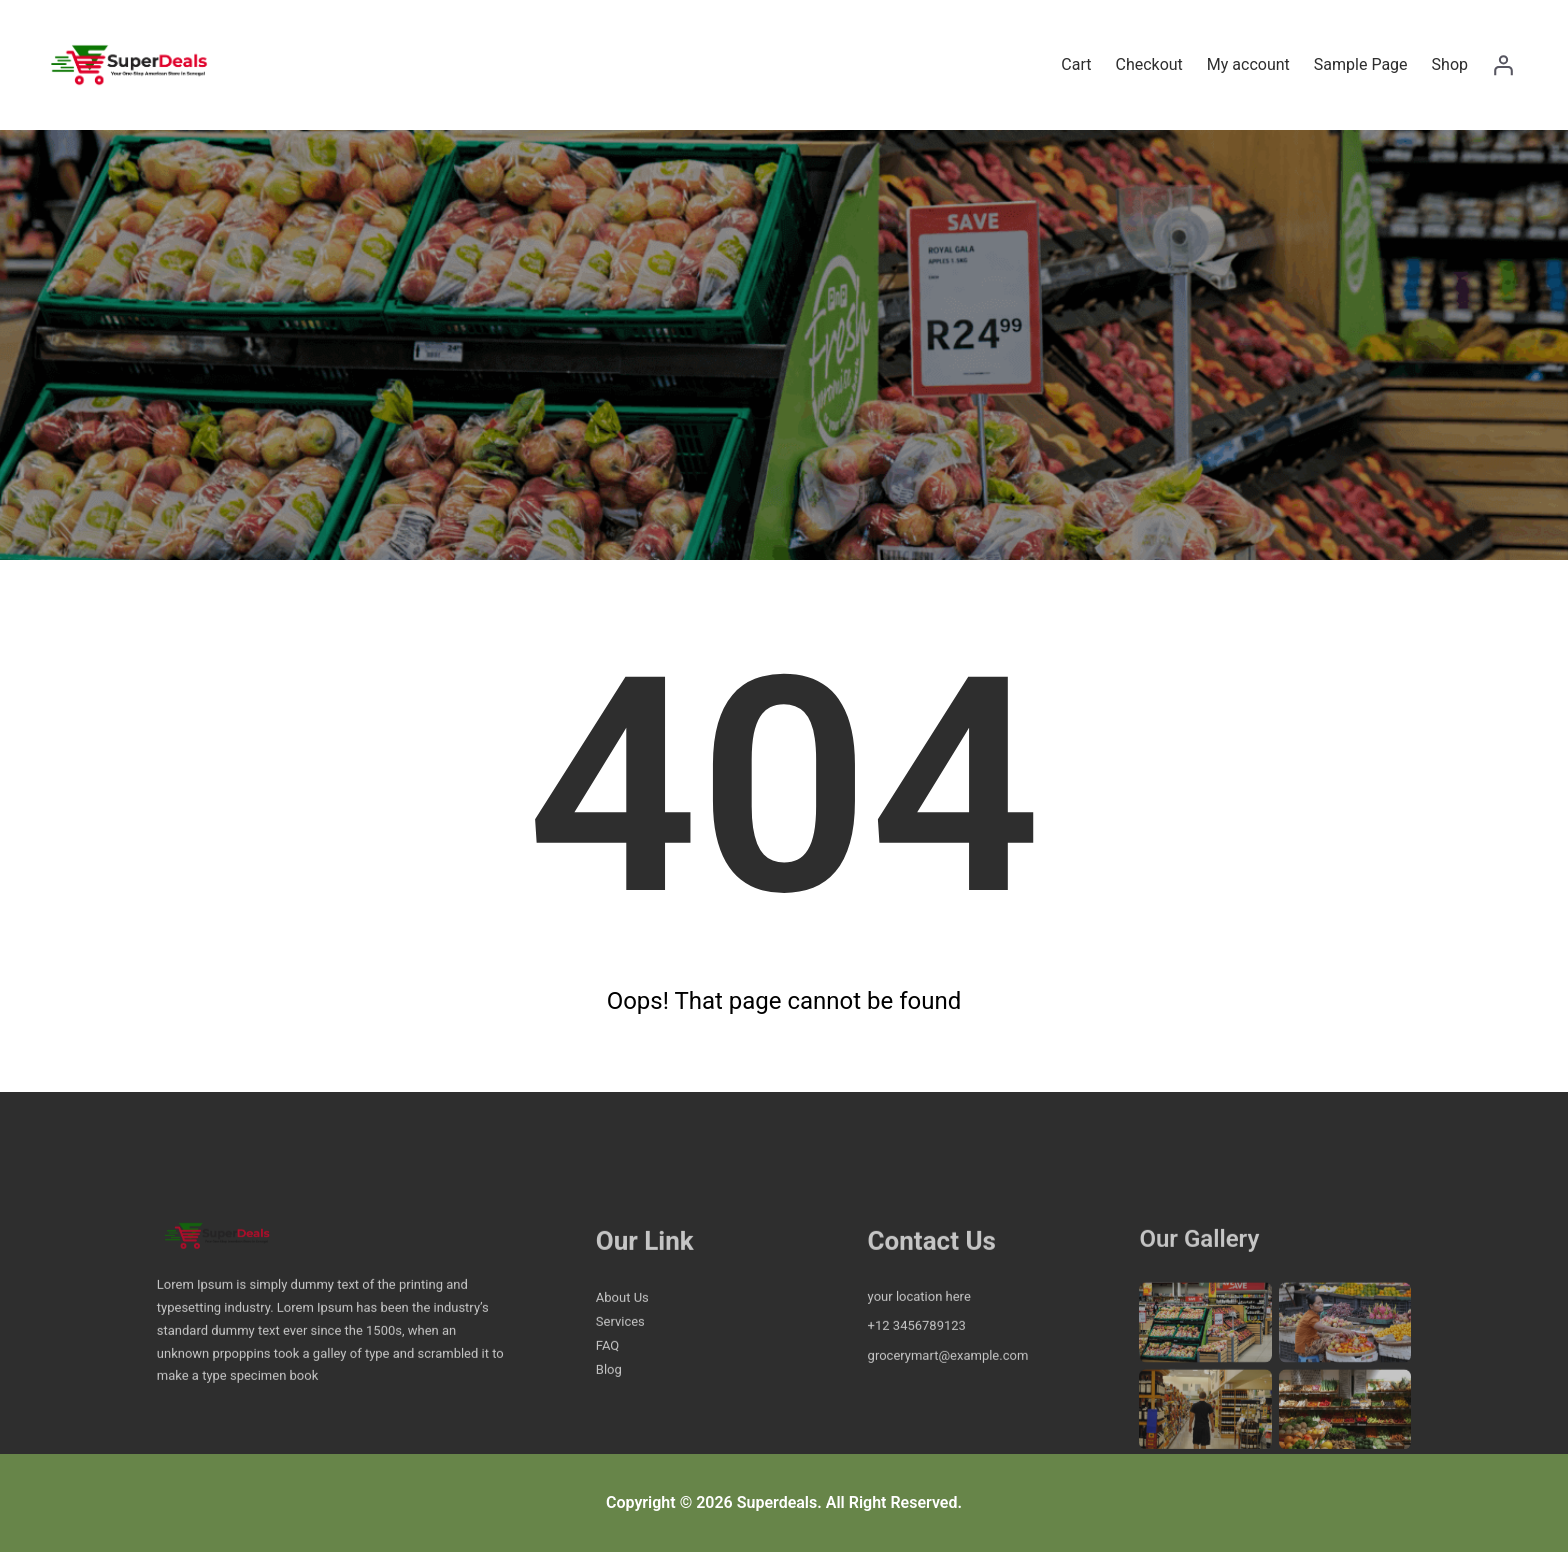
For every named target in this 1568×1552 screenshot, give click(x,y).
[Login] (1503, 65)
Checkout (1148, 64)
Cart (1076, 64)
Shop (1450, 64)
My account (1248, 64)
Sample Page (1361, 64)
